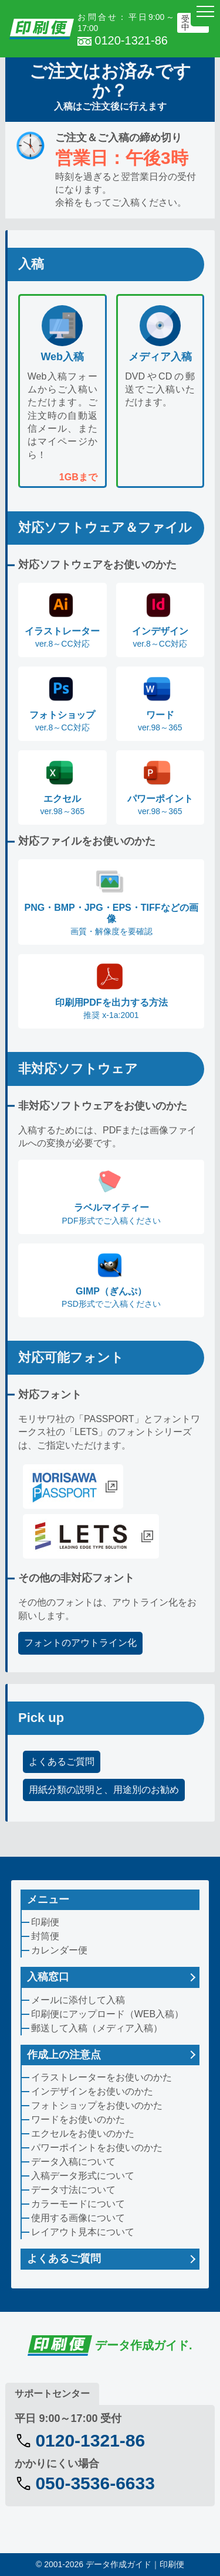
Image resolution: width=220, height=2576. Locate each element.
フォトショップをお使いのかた (97, 2105)
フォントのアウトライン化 (80, 1643)
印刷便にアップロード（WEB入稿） (107, 2014)
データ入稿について (73, 2162)
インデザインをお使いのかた (92, 2091)
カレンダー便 (59, 1950)
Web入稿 (62, 357)
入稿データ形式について (82, 2176)
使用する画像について (78, 2218)
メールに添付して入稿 (78, 2000)
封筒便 (45, 1936)
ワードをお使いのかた (78, 2119)
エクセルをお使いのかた (82, 2133)
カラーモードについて (78, 2204)
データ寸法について (73, 2190)
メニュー (48, 1899)
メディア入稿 (160, 357)
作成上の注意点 (64, 2055)
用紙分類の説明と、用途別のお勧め (104, 1790)
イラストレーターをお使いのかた (101, 2077)
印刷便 (45, 1922)
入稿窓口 (48, 1977)
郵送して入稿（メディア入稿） (97, 2028)
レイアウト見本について (82, 2232)
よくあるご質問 (61, 1762)
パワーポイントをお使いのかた (97, 2148)
